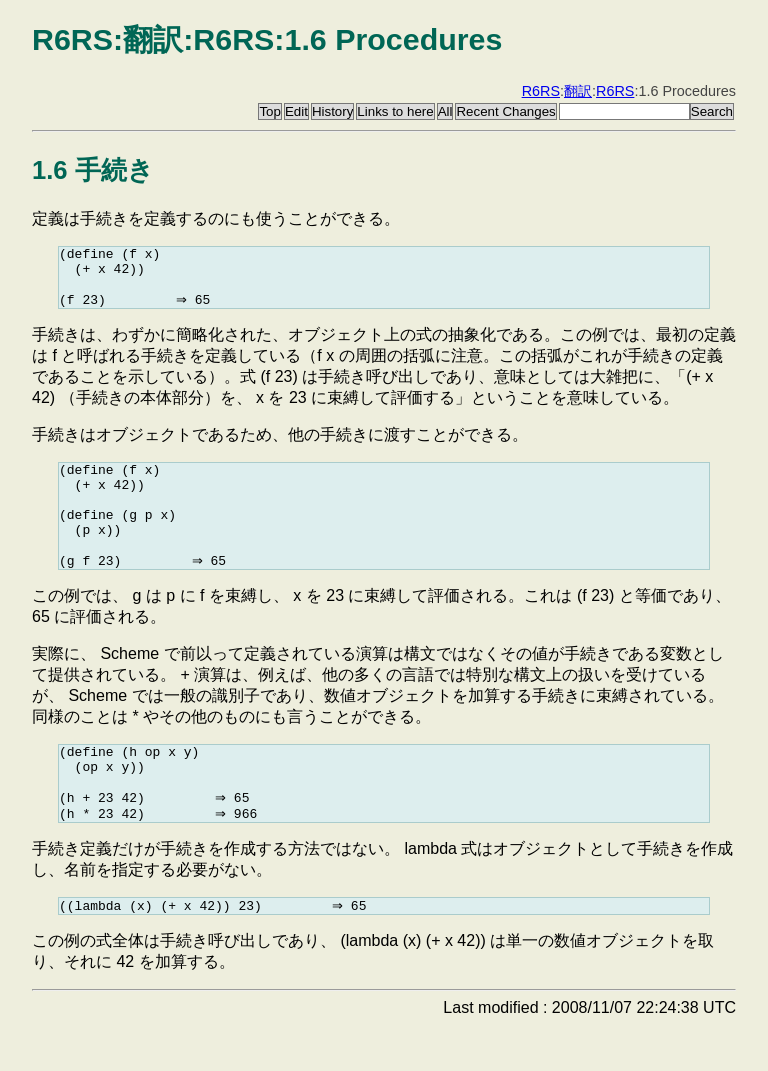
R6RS (541, 91)
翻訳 (578, 91)
